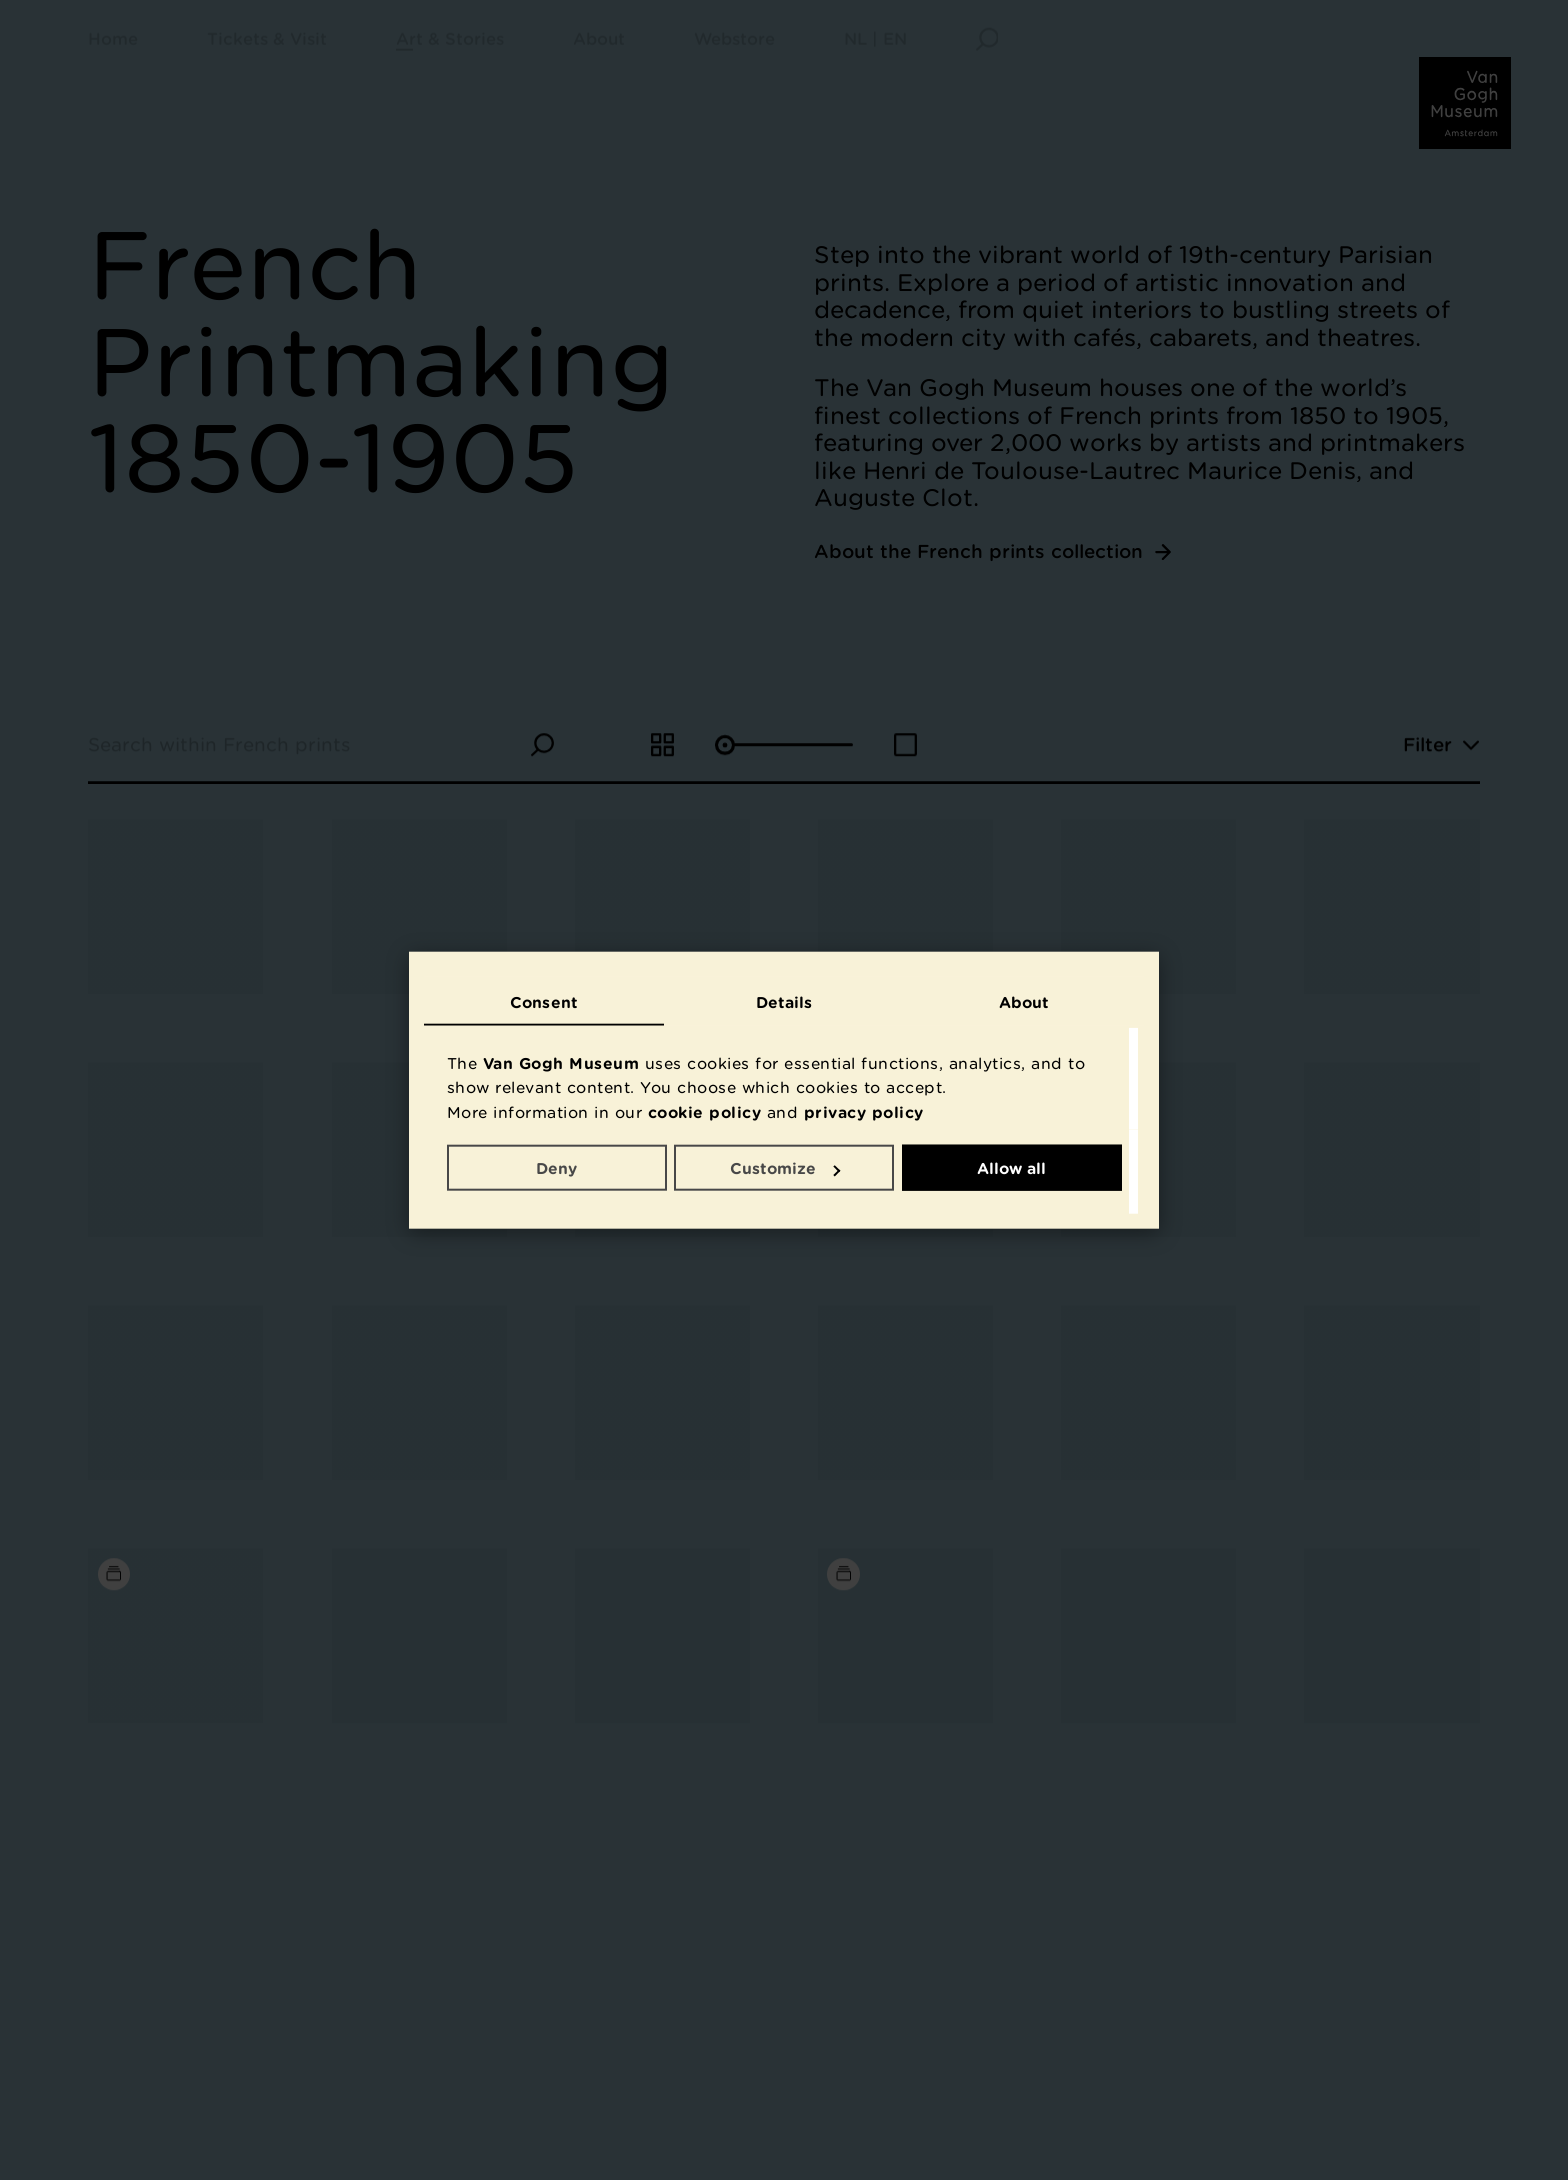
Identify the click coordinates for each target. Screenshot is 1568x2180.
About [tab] (1024, 1001)
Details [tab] (784, 1001)
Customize (785, 1168)
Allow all (1011, 1168)
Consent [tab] (544, 1001)
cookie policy (705, 1111)
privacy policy (864, 1111)
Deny (556, 1168)
